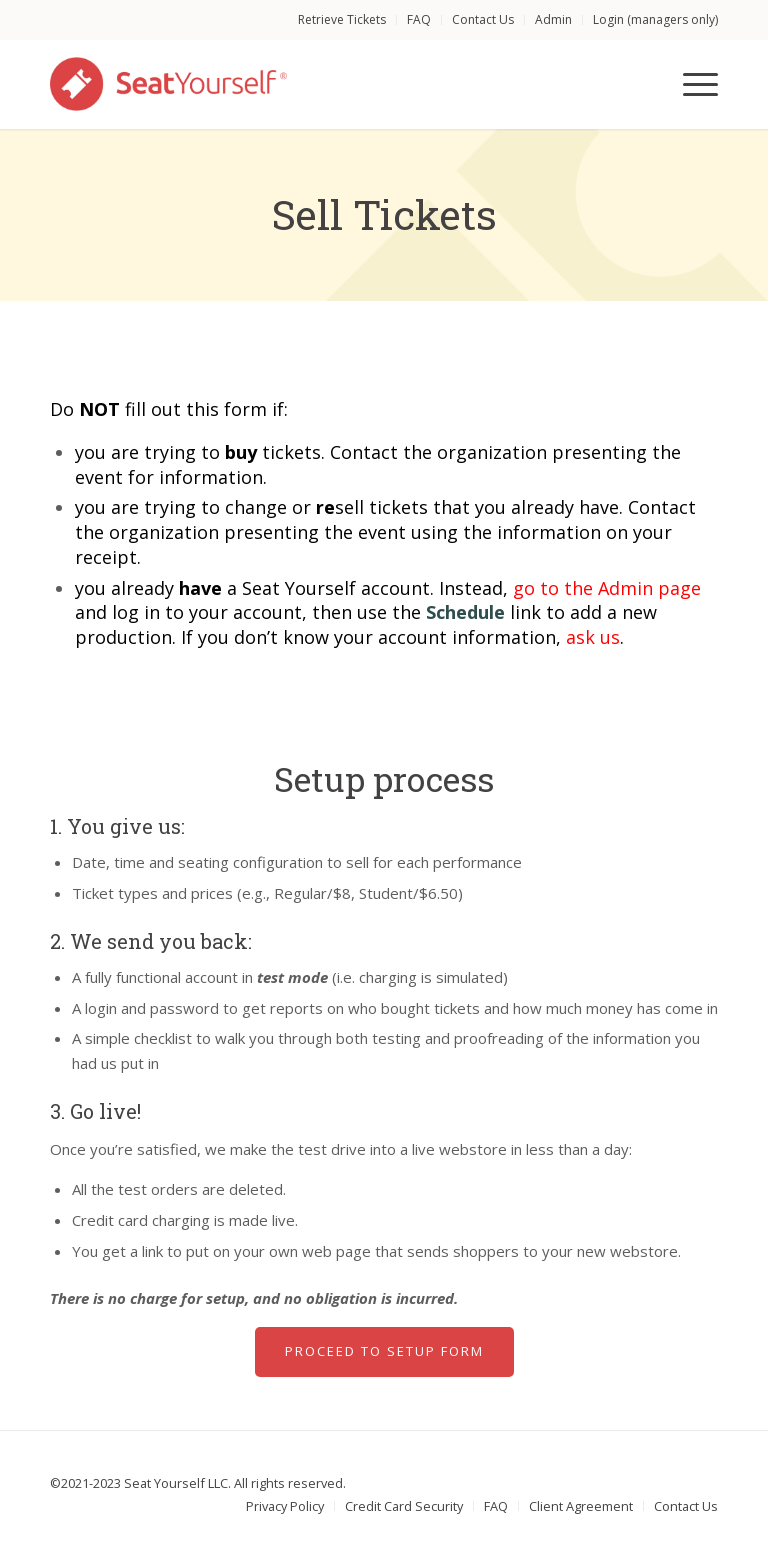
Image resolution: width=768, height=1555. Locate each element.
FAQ (419, 19)
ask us (593, 637)
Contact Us (483, 19)
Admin (553, 19)
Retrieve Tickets (342, 19)
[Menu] (690, 84)
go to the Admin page (607, 588)
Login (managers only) (655, 19)
